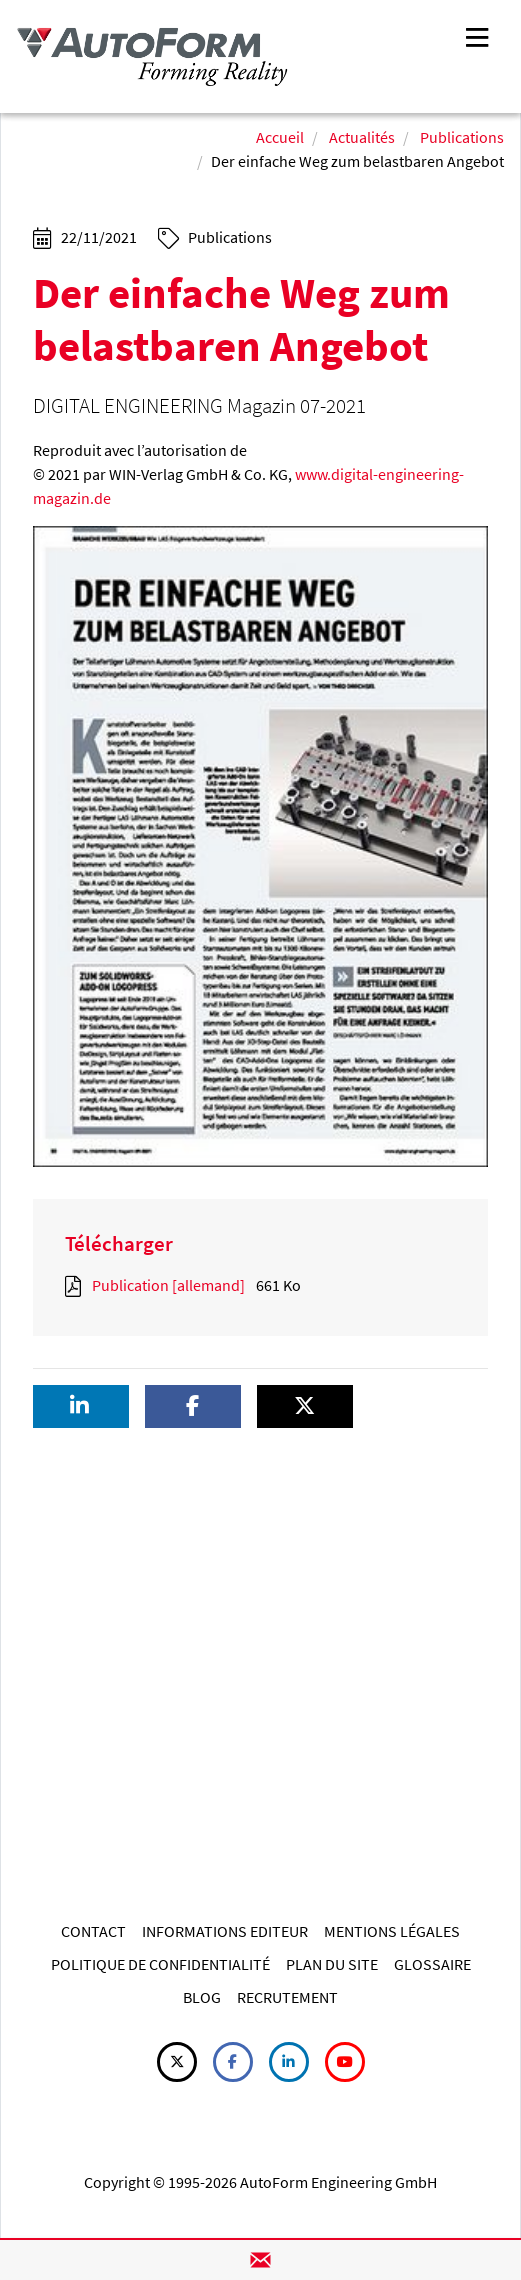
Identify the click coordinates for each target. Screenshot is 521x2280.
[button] (81, 1406)
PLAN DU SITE (332, 1964)
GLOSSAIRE (432, 1964)
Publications (462, 137)
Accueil (280, 137)
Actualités (362, 137)
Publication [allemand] (168, 1285)
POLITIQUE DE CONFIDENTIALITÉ (160, 1964)
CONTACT (93, 1931)
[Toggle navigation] (477, 35)
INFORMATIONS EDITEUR (225, 1931)
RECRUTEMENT (287, 1997)
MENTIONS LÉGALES (392, 1931)
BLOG (202, 1997)
